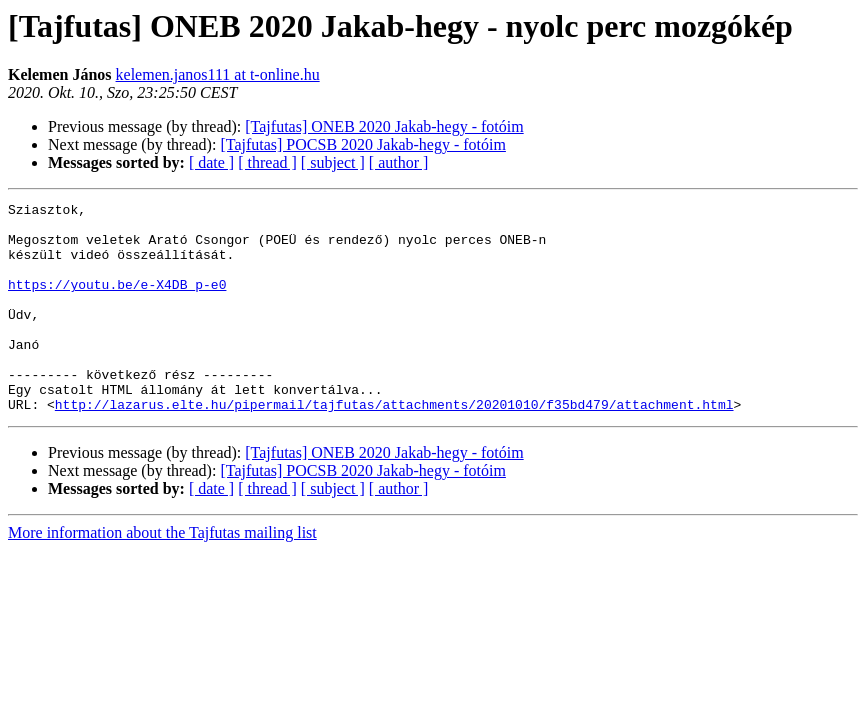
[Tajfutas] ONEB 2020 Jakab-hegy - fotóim (384, 126)
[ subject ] (333, 162)
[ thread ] (267, 162)
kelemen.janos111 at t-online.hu (218, 74)
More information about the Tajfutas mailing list (162, 574)
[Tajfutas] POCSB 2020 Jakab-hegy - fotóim (363, 144)
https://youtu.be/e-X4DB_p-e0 (117, 302)
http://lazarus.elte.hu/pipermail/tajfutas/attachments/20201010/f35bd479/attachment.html (394, 446)
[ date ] (211, 162)
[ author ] (399, 162)
